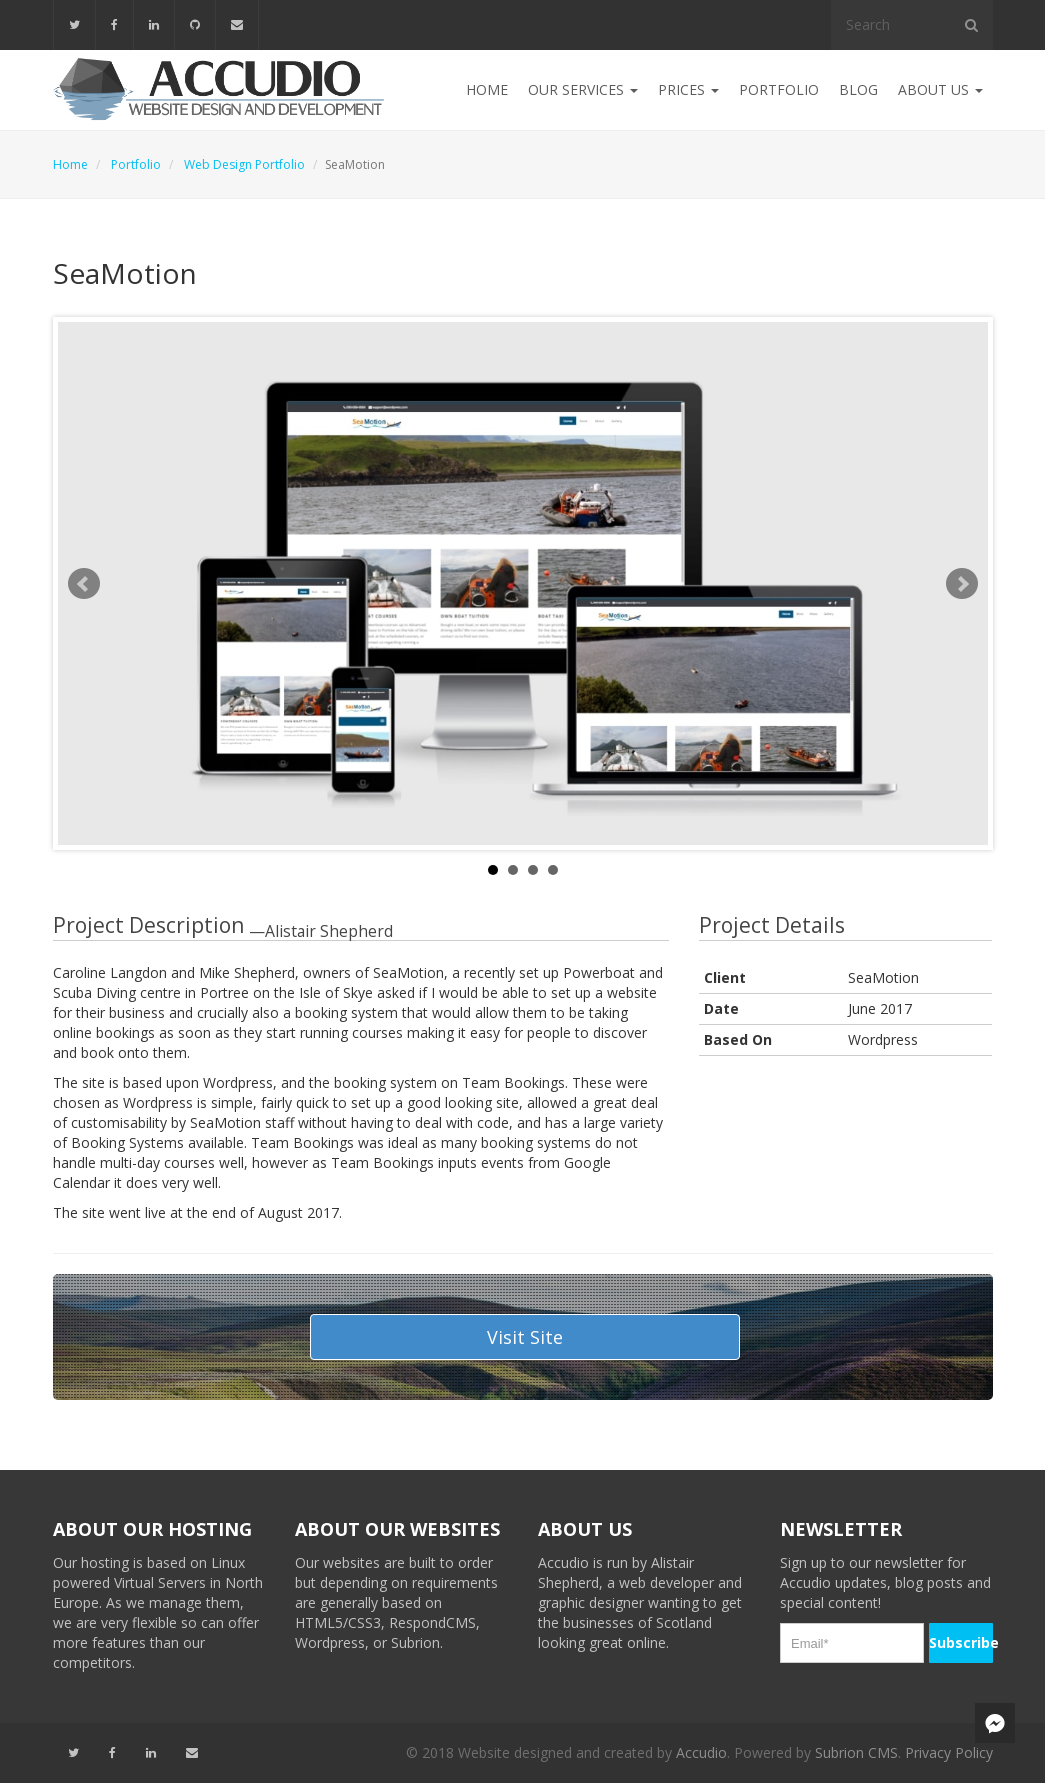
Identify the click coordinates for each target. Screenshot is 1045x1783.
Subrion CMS (856, 1752)
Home (487, 89)
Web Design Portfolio (244, 164)
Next (962, 584)
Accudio (701, 1752)
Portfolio (779, 89)
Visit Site (525, 1337)
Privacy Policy (949, 1752)
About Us (940, 89)
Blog (858, 89)
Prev (84, 584)
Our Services (583, 89)
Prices (688, 89)
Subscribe (961, 1642)
